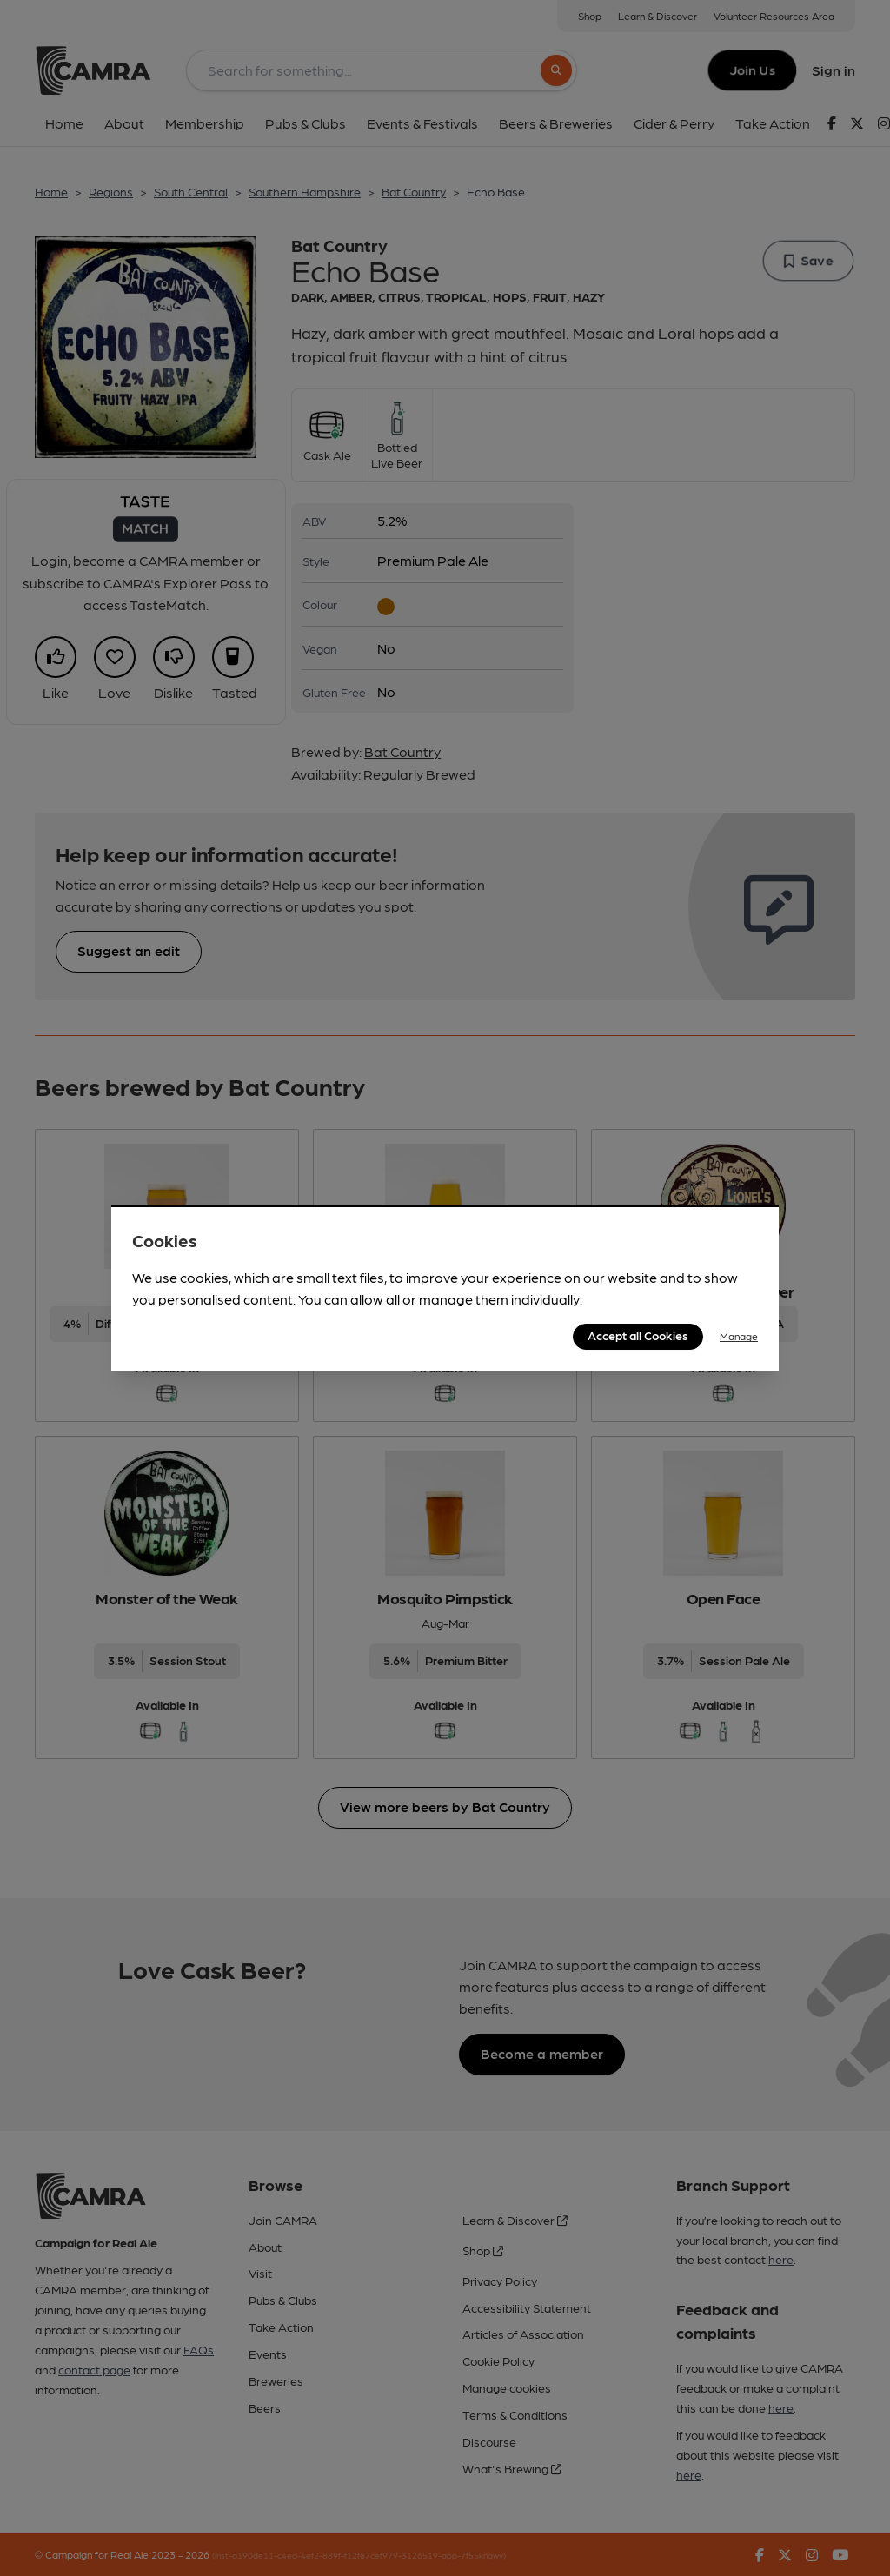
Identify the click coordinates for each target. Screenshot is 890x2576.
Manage (739, 1336)
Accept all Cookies (638, 1335)
